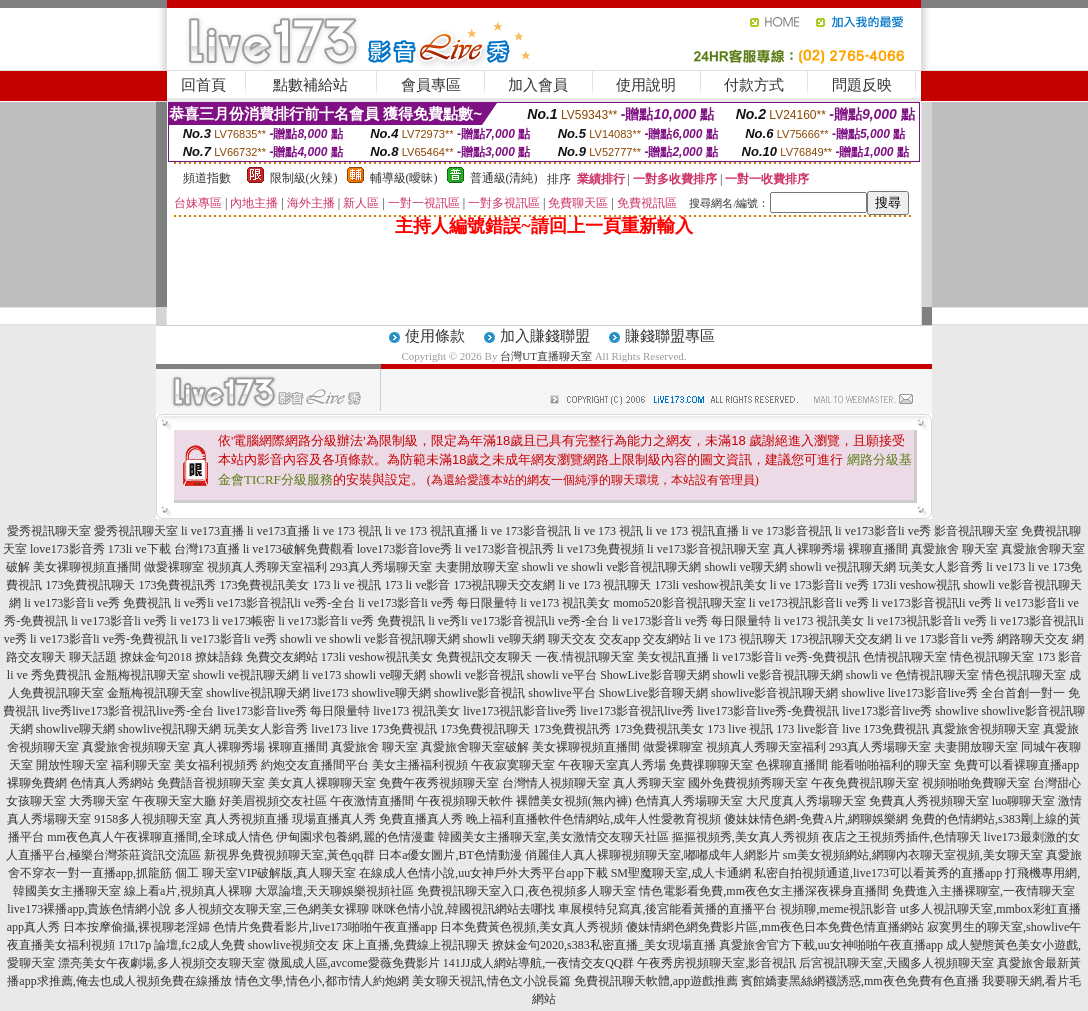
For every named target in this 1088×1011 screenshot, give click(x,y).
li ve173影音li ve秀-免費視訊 (104, 639)
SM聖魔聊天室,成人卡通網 (681, 873)
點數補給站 (310, 85)
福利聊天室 (141, 765)
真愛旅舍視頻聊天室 (986, 729)
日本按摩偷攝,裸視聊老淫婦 (136, 927)
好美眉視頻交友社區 (273, 801)
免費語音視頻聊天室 (211, 783)
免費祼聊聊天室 (711, 765)
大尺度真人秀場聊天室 (806, 801)
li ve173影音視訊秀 (504, 549)
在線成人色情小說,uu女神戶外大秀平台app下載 (483, 873)
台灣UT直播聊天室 (546, 356)
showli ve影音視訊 (476, 675)
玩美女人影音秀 (941, 567)
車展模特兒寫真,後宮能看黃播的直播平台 (667, 909)
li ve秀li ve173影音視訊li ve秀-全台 (264, 603)
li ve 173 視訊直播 (431, 531)
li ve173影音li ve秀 (883, 531)
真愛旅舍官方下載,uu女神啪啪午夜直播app (831, 945)
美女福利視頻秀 (216, 765)
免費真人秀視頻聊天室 (929, 801)
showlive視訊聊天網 (257, 693)
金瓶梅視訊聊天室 (142, 675)
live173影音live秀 (887, 711)
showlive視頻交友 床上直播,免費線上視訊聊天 (368, 945)
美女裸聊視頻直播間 (87, 567)
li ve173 (1005, 567)
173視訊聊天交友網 (504, 585)
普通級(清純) (504, 178)
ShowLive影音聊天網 (654, 675)
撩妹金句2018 (156, 657)
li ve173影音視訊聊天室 (708, 549)
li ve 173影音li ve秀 (819, 585)
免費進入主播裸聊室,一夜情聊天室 (983, 891)
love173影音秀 (67, 549)
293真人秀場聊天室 (381, 567)
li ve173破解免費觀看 (298, 549)
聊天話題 (93, 657)
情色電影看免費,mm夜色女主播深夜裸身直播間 (764, 891)
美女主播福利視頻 (420, 765)
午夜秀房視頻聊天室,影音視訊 (716, 963)
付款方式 (754, 85)
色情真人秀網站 (112, 783)
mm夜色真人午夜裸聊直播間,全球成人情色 (160, 837)
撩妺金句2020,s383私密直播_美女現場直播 (604, 945)
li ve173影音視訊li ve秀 (932, 603)
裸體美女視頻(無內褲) (574, 801)
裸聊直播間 (878, 549)
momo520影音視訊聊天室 (679, 603)
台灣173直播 (207, 549)
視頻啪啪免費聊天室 (976, 783)
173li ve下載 (139, 549)
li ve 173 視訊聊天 (604, 585)
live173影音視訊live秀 (637, 711)
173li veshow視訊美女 (710, 585)
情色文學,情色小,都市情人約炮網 (322, 981)
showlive (862, 693)
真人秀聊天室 (649, 783)
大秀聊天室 (99, 801)
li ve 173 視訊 (347, 531)
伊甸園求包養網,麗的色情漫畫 (355, 837)
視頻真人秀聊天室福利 (267, 567)
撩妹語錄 (219, 657)
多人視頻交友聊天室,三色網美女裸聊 (271, 909)
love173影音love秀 (404, 549)
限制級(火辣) (304, 178)
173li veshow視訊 (916, 585)
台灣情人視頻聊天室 (556, 783)
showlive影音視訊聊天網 (774, 693)
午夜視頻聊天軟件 (465, 801)
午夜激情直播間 (372, 801)
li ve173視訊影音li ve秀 (809, 603)
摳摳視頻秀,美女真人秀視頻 (745, 837)
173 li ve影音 (417, 585)
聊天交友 (572, 639)
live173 (331, 693)
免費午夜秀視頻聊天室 (439, 783)
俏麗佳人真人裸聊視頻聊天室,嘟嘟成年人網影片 (652, 855)
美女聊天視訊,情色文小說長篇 (491, 981)
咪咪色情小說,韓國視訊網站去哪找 (463, 909)
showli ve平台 (562, 675)
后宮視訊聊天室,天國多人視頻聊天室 (896, 963)
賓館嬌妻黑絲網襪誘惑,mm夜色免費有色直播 (860, 981)
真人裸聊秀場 (809, 549)
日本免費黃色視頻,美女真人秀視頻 (531, 927)
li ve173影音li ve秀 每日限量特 (437, 603)
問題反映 (862, 85)
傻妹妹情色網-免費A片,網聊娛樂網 (816, 819)
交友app (619, 639)
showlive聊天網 (391, 693)
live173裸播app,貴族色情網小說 (89, 909)
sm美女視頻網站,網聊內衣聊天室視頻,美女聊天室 (913, 855)
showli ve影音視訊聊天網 (636, 567)
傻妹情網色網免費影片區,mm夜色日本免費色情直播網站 (775, 927)
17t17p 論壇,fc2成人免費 (181, 945)
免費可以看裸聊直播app (1016, 765)
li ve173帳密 (243, 621)
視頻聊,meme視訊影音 (838, 909)
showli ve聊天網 (746, 567)
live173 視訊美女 (416, 711)
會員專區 (431, 85)
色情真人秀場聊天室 (689, 801)
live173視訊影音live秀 (520, 711)
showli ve (545, 567)
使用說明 (646, 85)
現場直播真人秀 (334, 819)
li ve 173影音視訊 (526, 531)
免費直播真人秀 (421, 819)
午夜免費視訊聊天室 (865, 783)
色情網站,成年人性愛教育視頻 (641, 819)
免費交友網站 (282, 657)
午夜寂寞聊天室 (513, 765)
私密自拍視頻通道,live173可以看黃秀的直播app (878, 873)
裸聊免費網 (37, 783)
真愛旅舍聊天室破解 (475, 747)
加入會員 (538, 85)
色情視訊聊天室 (905, 657)
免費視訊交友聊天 (484, 657)
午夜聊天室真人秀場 (612, 765)
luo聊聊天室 (1023, 801)
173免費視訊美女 (264, 585)
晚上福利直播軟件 (514, 819)
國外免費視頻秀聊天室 (748, 783)
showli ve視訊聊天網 (843, 567)
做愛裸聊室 (174, 567)
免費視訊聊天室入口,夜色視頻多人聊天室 (526, 891)
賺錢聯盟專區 (670, 336)
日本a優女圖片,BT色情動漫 (450, 855)
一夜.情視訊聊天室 (584, 657)
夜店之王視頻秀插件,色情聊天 (901, 837)
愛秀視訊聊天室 (49, 531)
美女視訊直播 (673, 657)
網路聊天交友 (1033, 639)
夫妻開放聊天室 (477, 567)
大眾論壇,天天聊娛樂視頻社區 (334, 891)
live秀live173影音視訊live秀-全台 (128, 711)
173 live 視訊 (740, 729)
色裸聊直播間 (792, 765)
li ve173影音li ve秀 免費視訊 (97, 603)
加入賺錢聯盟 (545, 336)
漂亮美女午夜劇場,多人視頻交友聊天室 (161, 963)
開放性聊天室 (72, 765)
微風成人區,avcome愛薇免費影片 (354, 963)
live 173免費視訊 (393, 729)
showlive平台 (561, 693)
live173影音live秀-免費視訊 (768, 711)
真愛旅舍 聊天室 (954, 549)
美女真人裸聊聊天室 (322, 783)
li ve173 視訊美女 (565, 603)
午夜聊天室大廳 (174, 801)
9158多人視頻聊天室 (148, 819)
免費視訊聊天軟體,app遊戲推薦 (656, 981)
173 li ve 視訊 (346, 585)
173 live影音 (807, 729)
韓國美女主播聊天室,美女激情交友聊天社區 (553, 837)
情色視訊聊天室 (992, 657)
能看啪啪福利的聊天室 (891, 765)
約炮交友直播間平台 (315, 765)
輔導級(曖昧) (404, 178)
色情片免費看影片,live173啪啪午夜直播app (325, 927)
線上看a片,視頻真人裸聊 (188, 891)
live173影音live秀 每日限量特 (293, 711)
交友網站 (667, 639)
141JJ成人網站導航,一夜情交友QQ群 (539, 963)
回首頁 (203, 85)
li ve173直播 (212, 531)
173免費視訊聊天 (90, 585)
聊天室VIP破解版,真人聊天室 (279, 873)
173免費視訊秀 (177, 585)
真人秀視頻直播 (247, 819)
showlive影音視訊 (479, 693)
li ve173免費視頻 (600, 549)
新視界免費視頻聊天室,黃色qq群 (289, 855)
